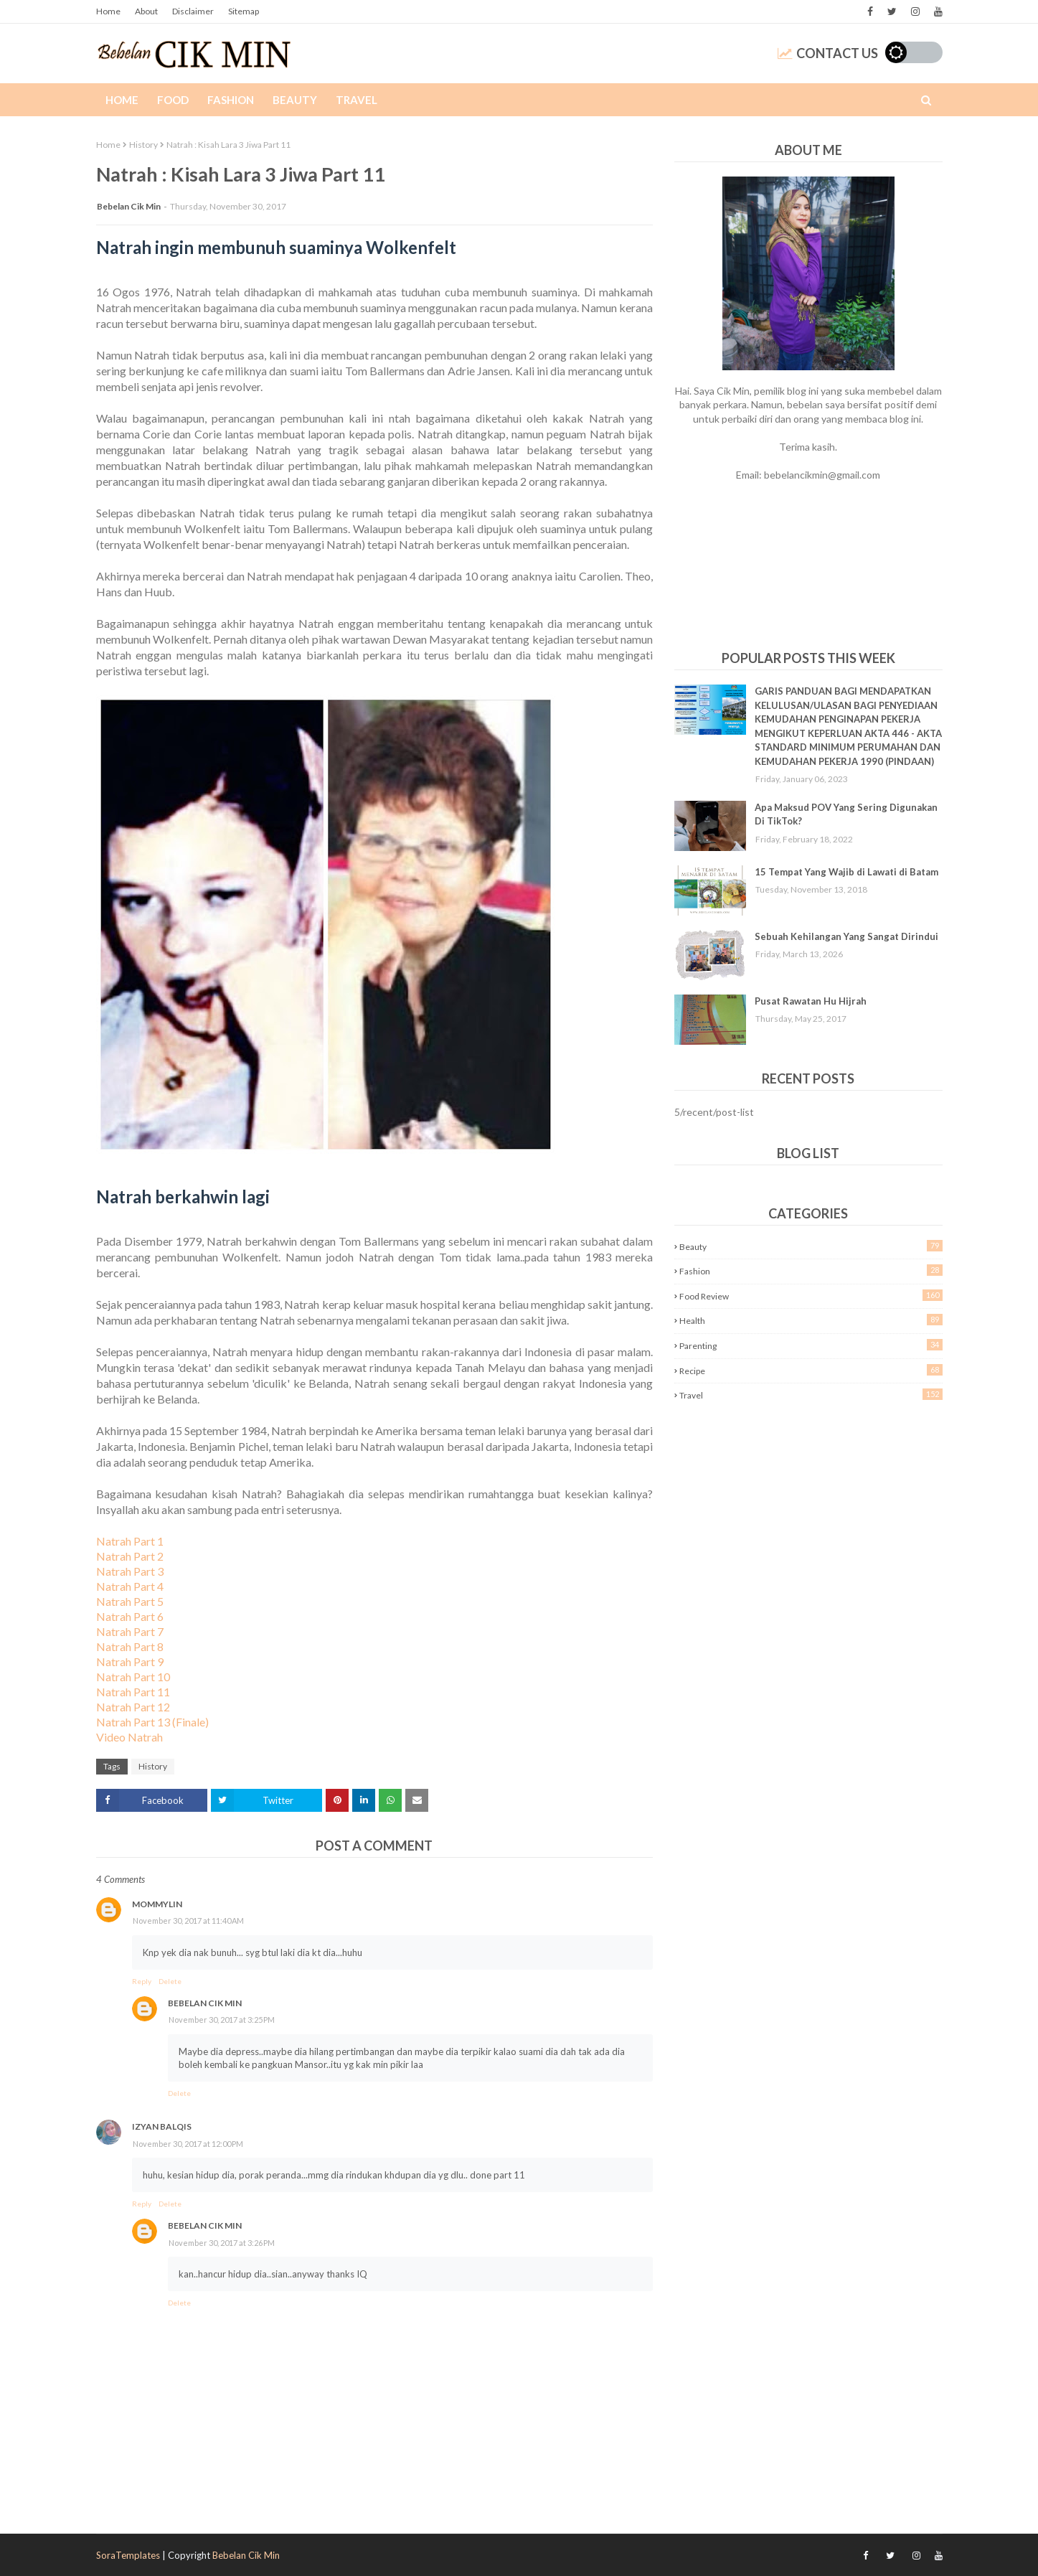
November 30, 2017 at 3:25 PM (222, 2019)
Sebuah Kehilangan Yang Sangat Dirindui (846, 936)
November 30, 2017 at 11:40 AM (188, 1920)
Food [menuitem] (173, 99)
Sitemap (243, 11)
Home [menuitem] (121, 99)
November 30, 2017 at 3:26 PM (222, 2242)
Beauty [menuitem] (295, 99)
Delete (170, 1981)
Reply (141, 1981)
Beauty (810, 1246)
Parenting (810, 1345)
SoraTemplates (128, 2555)
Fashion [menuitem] (230, 99)
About (146, 11)
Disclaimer (193, 11)
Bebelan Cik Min (129, 206)
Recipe (810, 1370)
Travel (810, 1394)
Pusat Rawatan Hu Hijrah (811, 1001)
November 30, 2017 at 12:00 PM (188, 2143)
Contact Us (828, 53)
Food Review (810, 1295)
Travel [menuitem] (356, 99)
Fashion (810, 1270)
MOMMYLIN (157, 1904)
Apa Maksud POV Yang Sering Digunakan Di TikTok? (846, 814)
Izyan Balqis (162, 2126)
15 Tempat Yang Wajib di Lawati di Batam (846, 872)
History (143, 144)
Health (810, 1320)
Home (108, 11)
